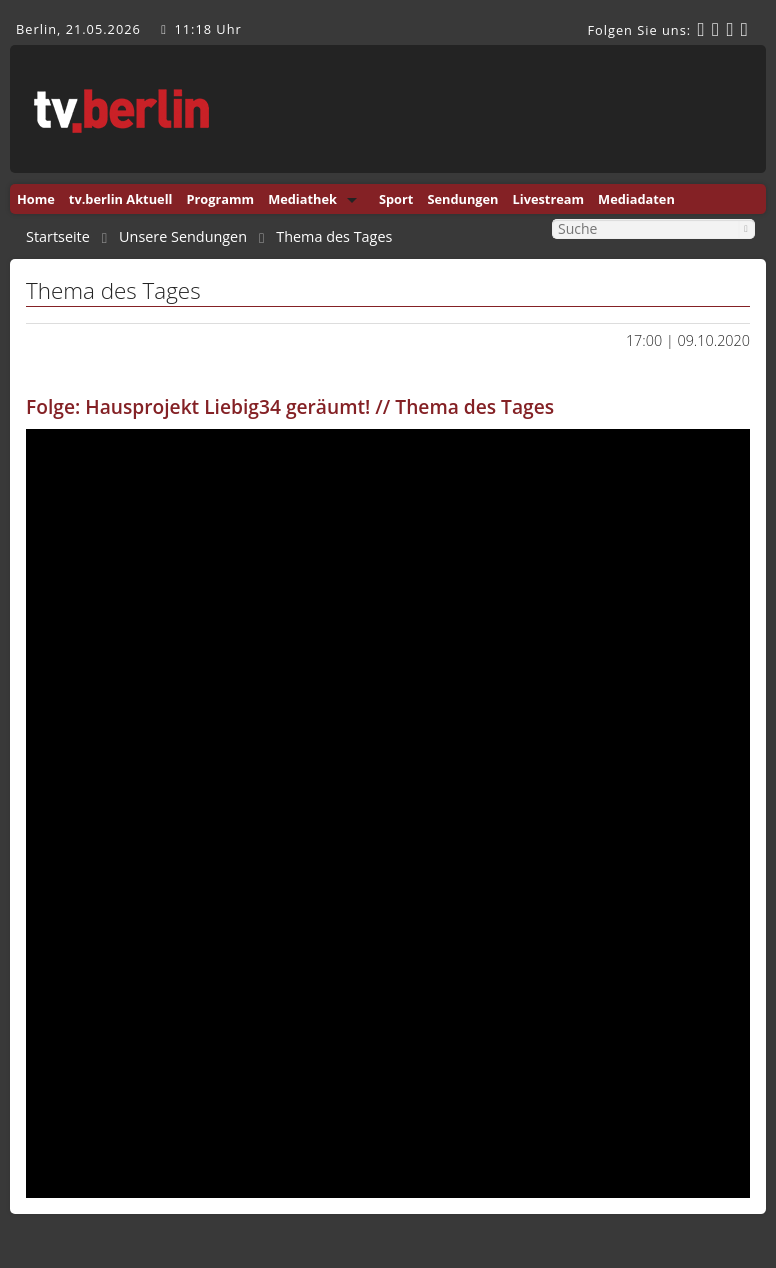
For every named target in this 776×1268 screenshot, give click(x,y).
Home (36, 199)
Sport (396, 199)
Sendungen (462, 199)
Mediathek (302, 199)
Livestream (549, 199)
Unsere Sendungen (183, 237)
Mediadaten (636, 199)
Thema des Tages (334, 237)
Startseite (58, 237)
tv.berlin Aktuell (121, 199)
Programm (220, 199)
